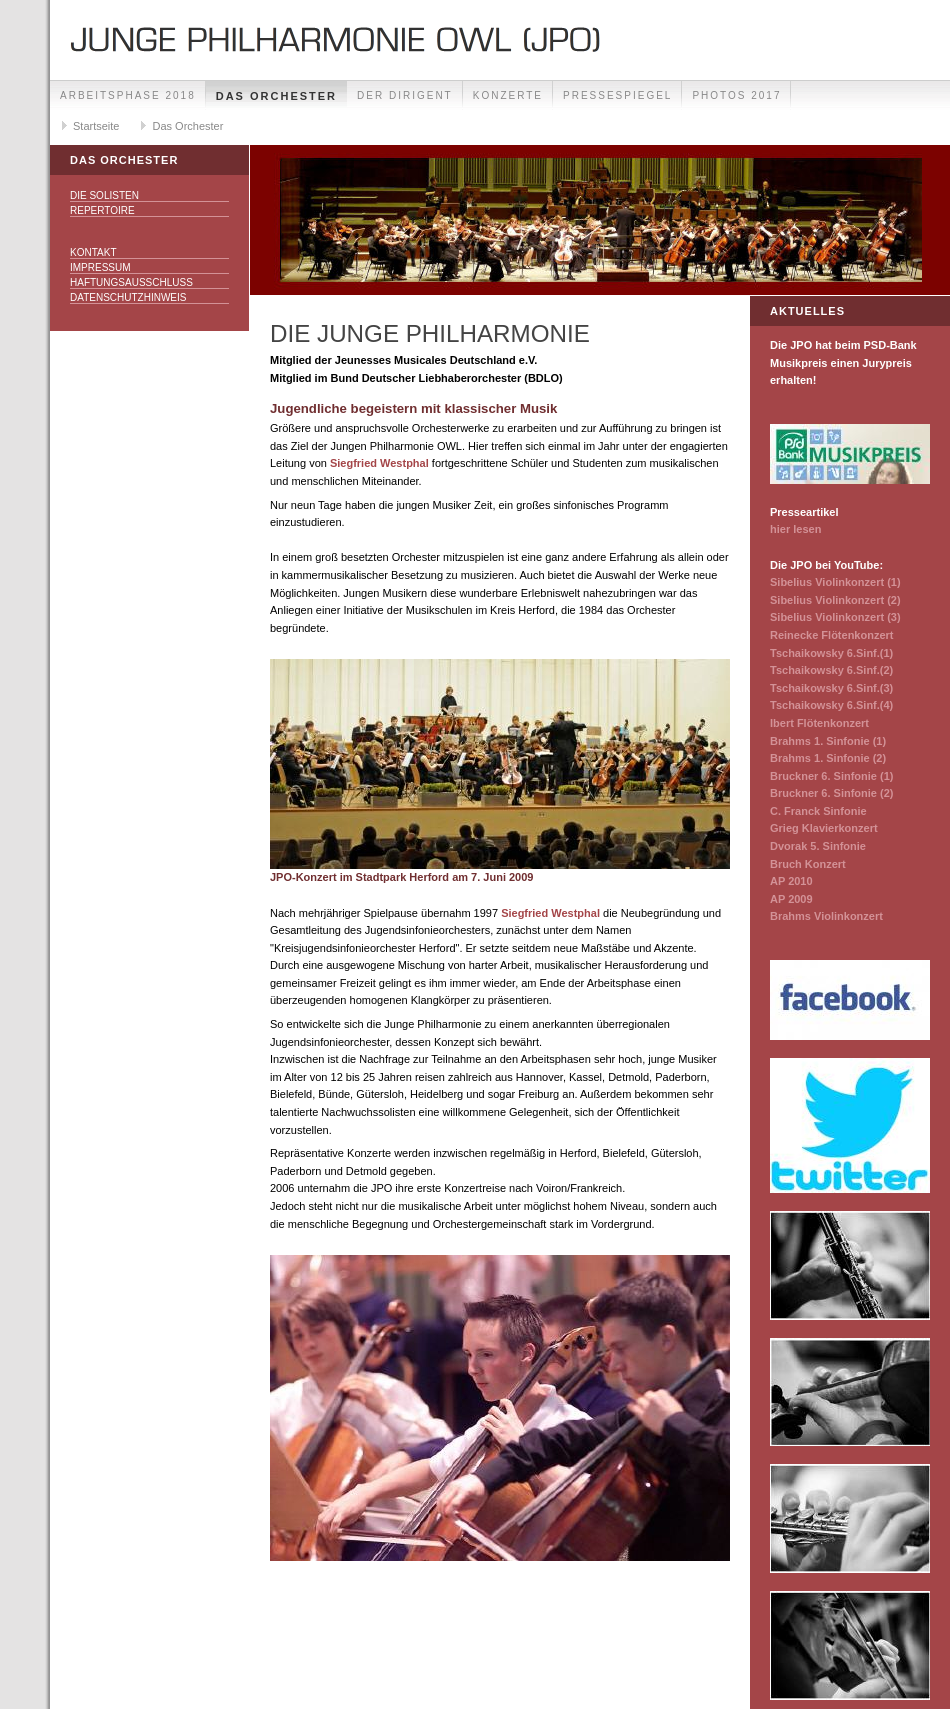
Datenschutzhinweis (128, 297)
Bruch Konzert (808, 864)
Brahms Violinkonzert (826, 916)
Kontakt (93, 252)
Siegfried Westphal (379, 463)
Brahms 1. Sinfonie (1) (828, 741)
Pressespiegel (617, 95)
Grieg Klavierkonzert (824, 828)
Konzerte (508, 95)
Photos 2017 (736, 95)
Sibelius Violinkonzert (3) (835, 617)
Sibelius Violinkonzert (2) (835, 600)
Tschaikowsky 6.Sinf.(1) (831, 653)
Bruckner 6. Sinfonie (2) (831, 793)
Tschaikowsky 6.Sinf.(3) (831, 688)
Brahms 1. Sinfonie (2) (828, 758)
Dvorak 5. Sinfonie (818, 846)
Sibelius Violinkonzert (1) (835, 582)
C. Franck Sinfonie (818, 811)
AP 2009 (791, 899)
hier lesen (795, 529)
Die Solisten (104, 195)
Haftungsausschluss (131, 282)
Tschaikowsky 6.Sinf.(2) (831, 670)
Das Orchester (276, 96)
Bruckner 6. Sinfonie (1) (831, 776)
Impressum (100, 267)
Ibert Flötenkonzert (819, 723)
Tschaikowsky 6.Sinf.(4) (831, 705)
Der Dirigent (405, 95)
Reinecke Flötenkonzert (831, 635)
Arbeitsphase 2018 (128, 95)
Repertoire (102, 210)
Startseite (96, 126)
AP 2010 (791, 881)
